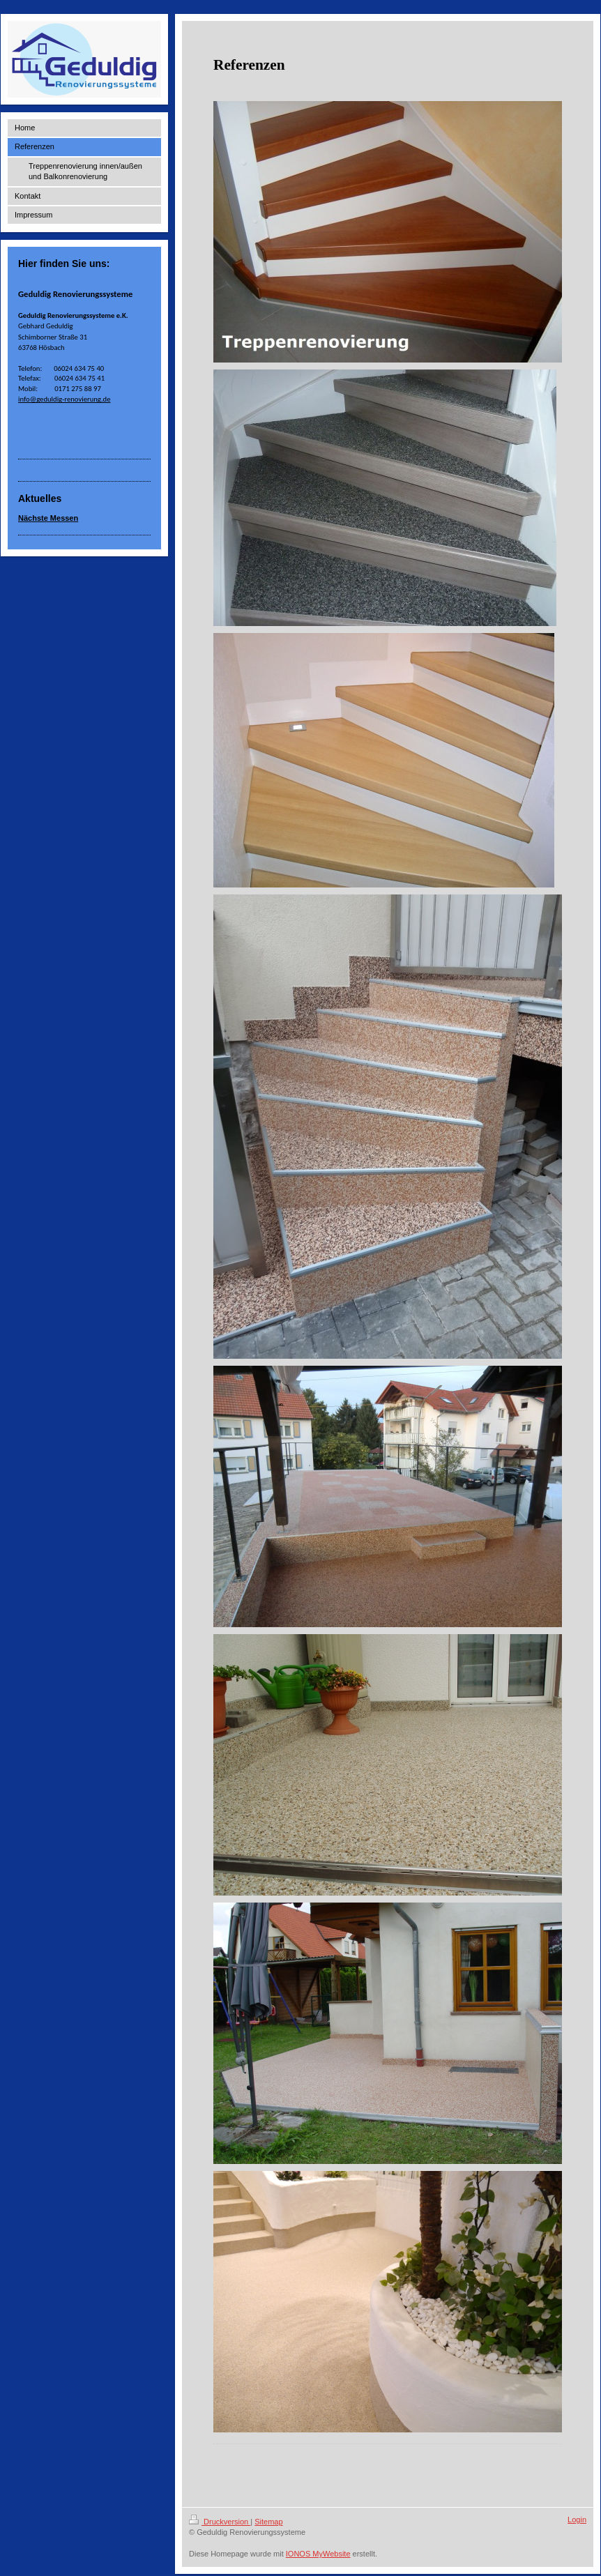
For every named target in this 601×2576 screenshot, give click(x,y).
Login (577, 2519)
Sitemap (268, 2521)
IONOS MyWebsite (318, 2554)
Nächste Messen (48, 518)
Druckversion (219, 2521)
